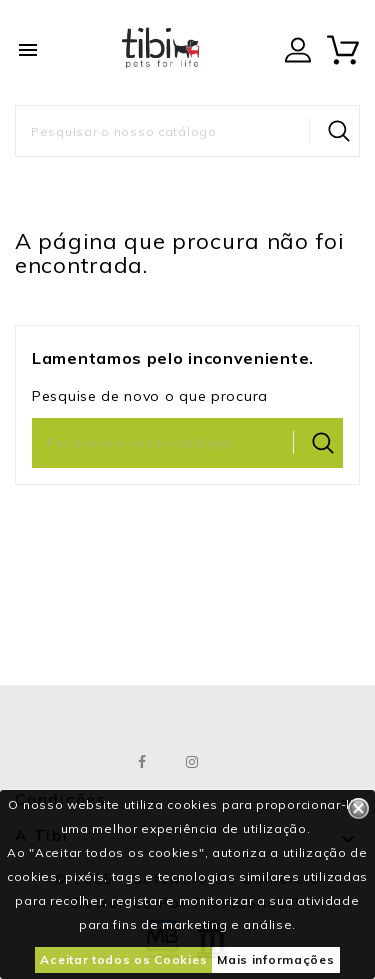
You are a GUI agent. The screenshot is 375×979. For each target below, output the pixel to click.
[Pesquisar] (187, 131)
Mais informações (275, 959)
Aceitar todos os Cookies (123, 959)
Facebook (142, 762)
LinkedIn (242, 762)
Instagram (192, 762)
